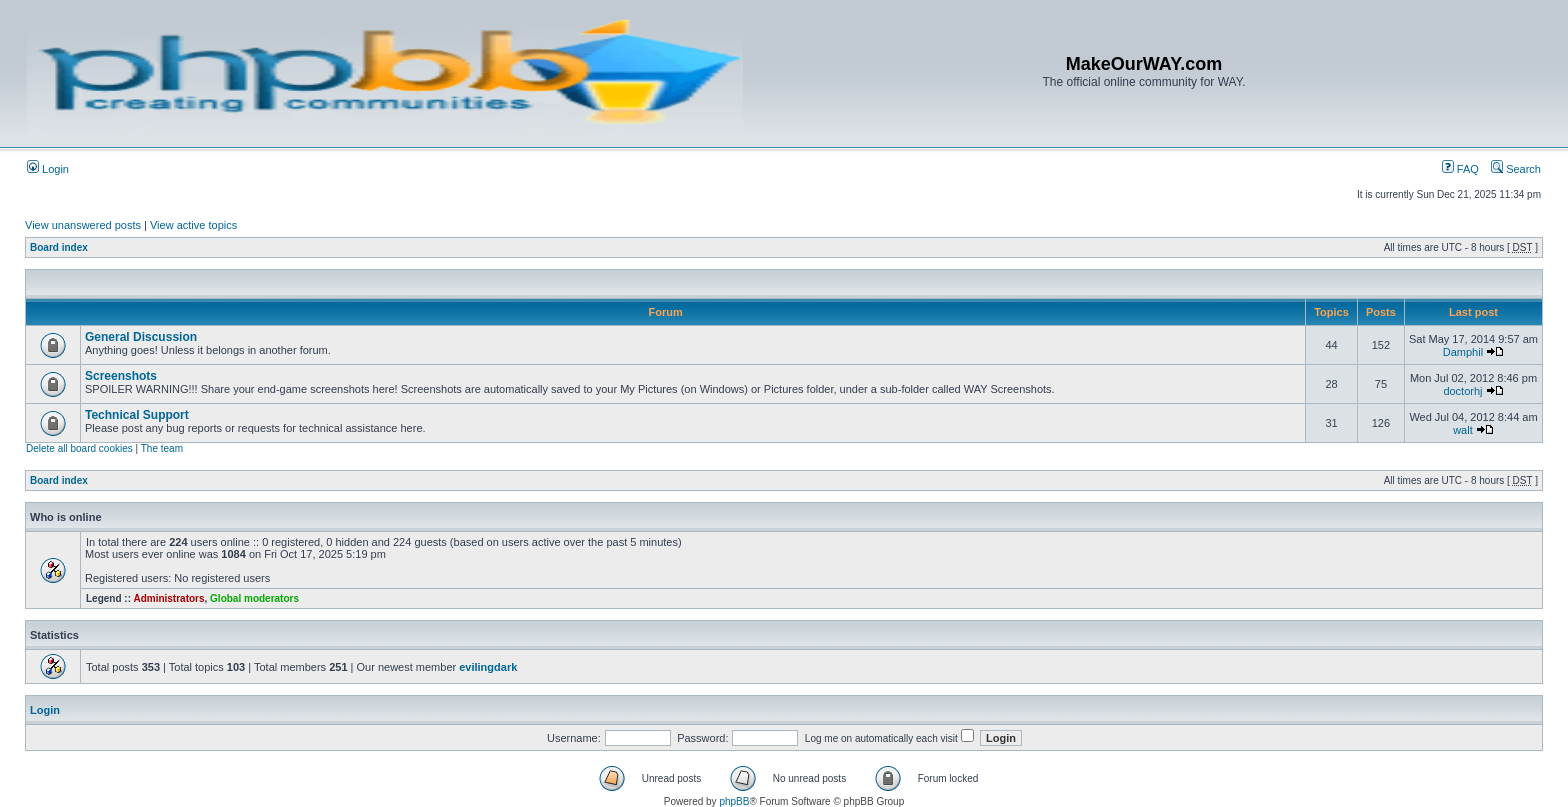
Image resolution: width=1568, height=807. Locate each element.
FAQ (1460, 169)
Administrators (168, 598)
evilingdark (488, 667)
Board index (59, 247)
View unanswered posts (83, 225)
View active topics (193, 225)
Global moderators (254, 598)
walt (1463, 430)
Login (48, 169)
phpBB (734, 801)
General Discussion (141, 337)
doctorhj (1462, 391)
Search (1516, 169)
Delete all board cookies (79, 448)
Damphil (1463, 352)
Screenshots (121, 376)
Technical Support (137, 415)
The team (162, 448)
